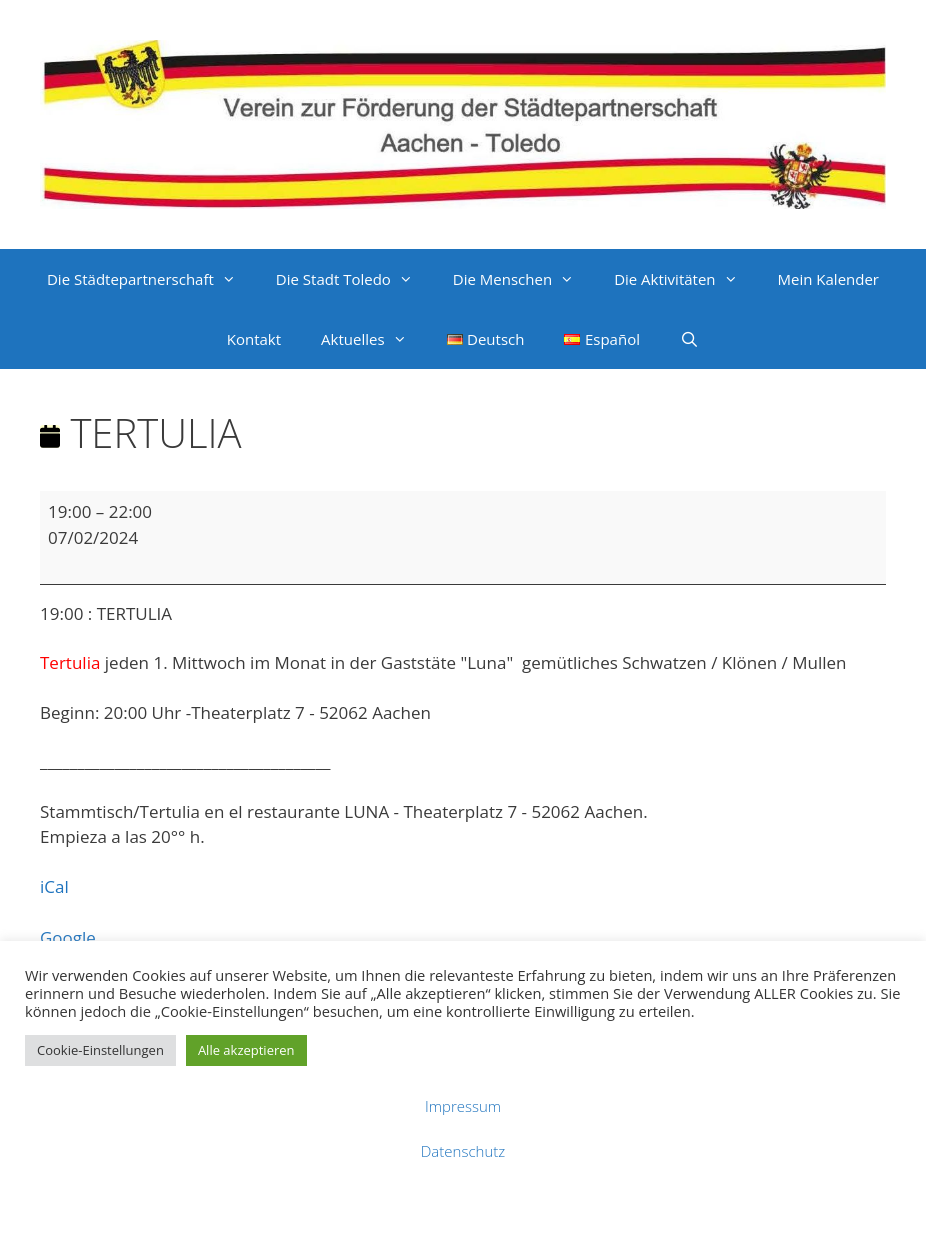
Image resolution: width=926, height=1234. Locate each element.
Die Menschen (523, 279)
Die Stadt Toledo (354, 279)
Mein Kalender (828, 279)
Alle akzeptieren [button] (246, 1050)
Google (68, 937)
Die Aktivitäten (685, 279)
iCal (54, 886)
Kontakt (254, 339)
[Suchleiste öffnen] (689, 339)
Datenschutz (463, 1151)
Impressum (463, 1106)
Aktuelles (373, 339)
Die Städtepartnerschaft (151, 279)
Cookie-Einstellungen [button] (100, 1050)
